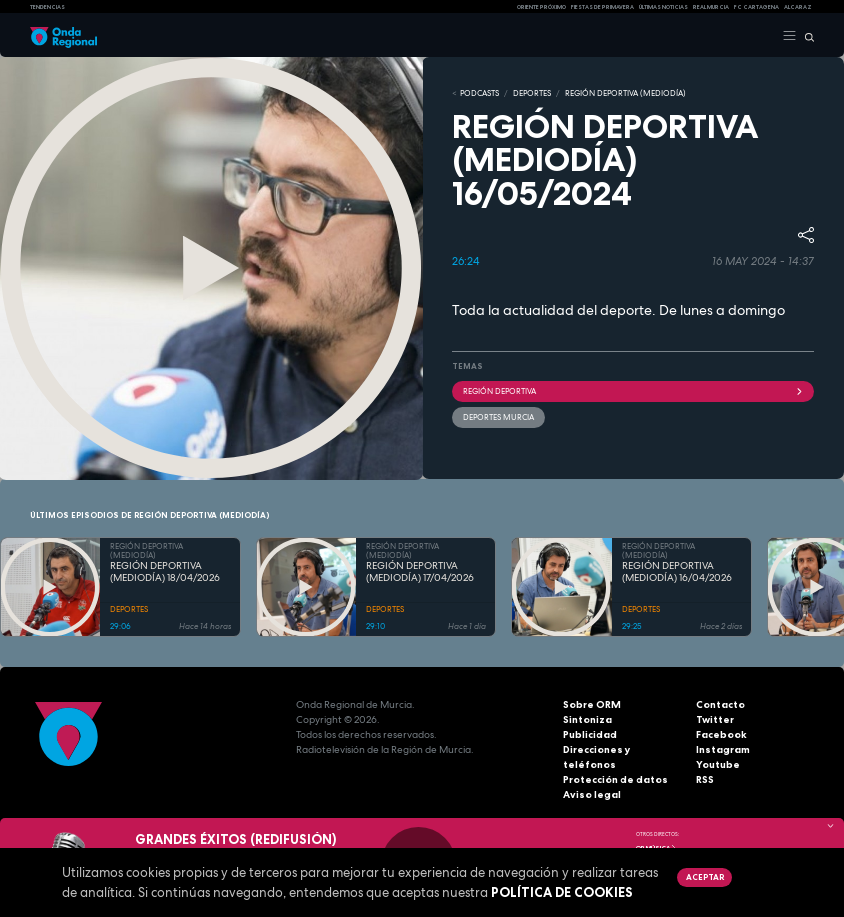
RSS (705, 779)
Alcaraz (798, 7)
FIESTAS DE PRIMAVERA (602, 7)
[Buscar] (805, 36)
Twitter (715, 719)
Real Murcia (711, 7)
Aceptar (705, 877)
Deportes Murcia (498, 417)
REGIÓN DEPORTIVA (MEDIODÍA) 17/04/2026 (420, 572)
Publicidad (590, 734)
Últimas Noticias (663, 7)
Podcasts (479, 93)
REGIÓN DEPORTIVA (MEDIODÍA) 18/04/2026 (165, 572)
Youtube (718, 764)
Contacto (720, 704)
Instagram (723, 749)
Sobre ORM (592, 704)
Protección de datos (615, 779)
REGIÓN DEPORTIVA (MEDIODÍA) (625, 93)
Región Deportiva (633, 391)
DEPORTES (532, 93)
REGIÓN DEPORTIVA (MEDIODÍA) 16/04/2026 (677, 572)
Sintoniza (587, 719)
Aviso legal (592, 794)
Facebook (721, 734)
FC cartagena (756, 7)
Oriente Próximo (541, 7)
